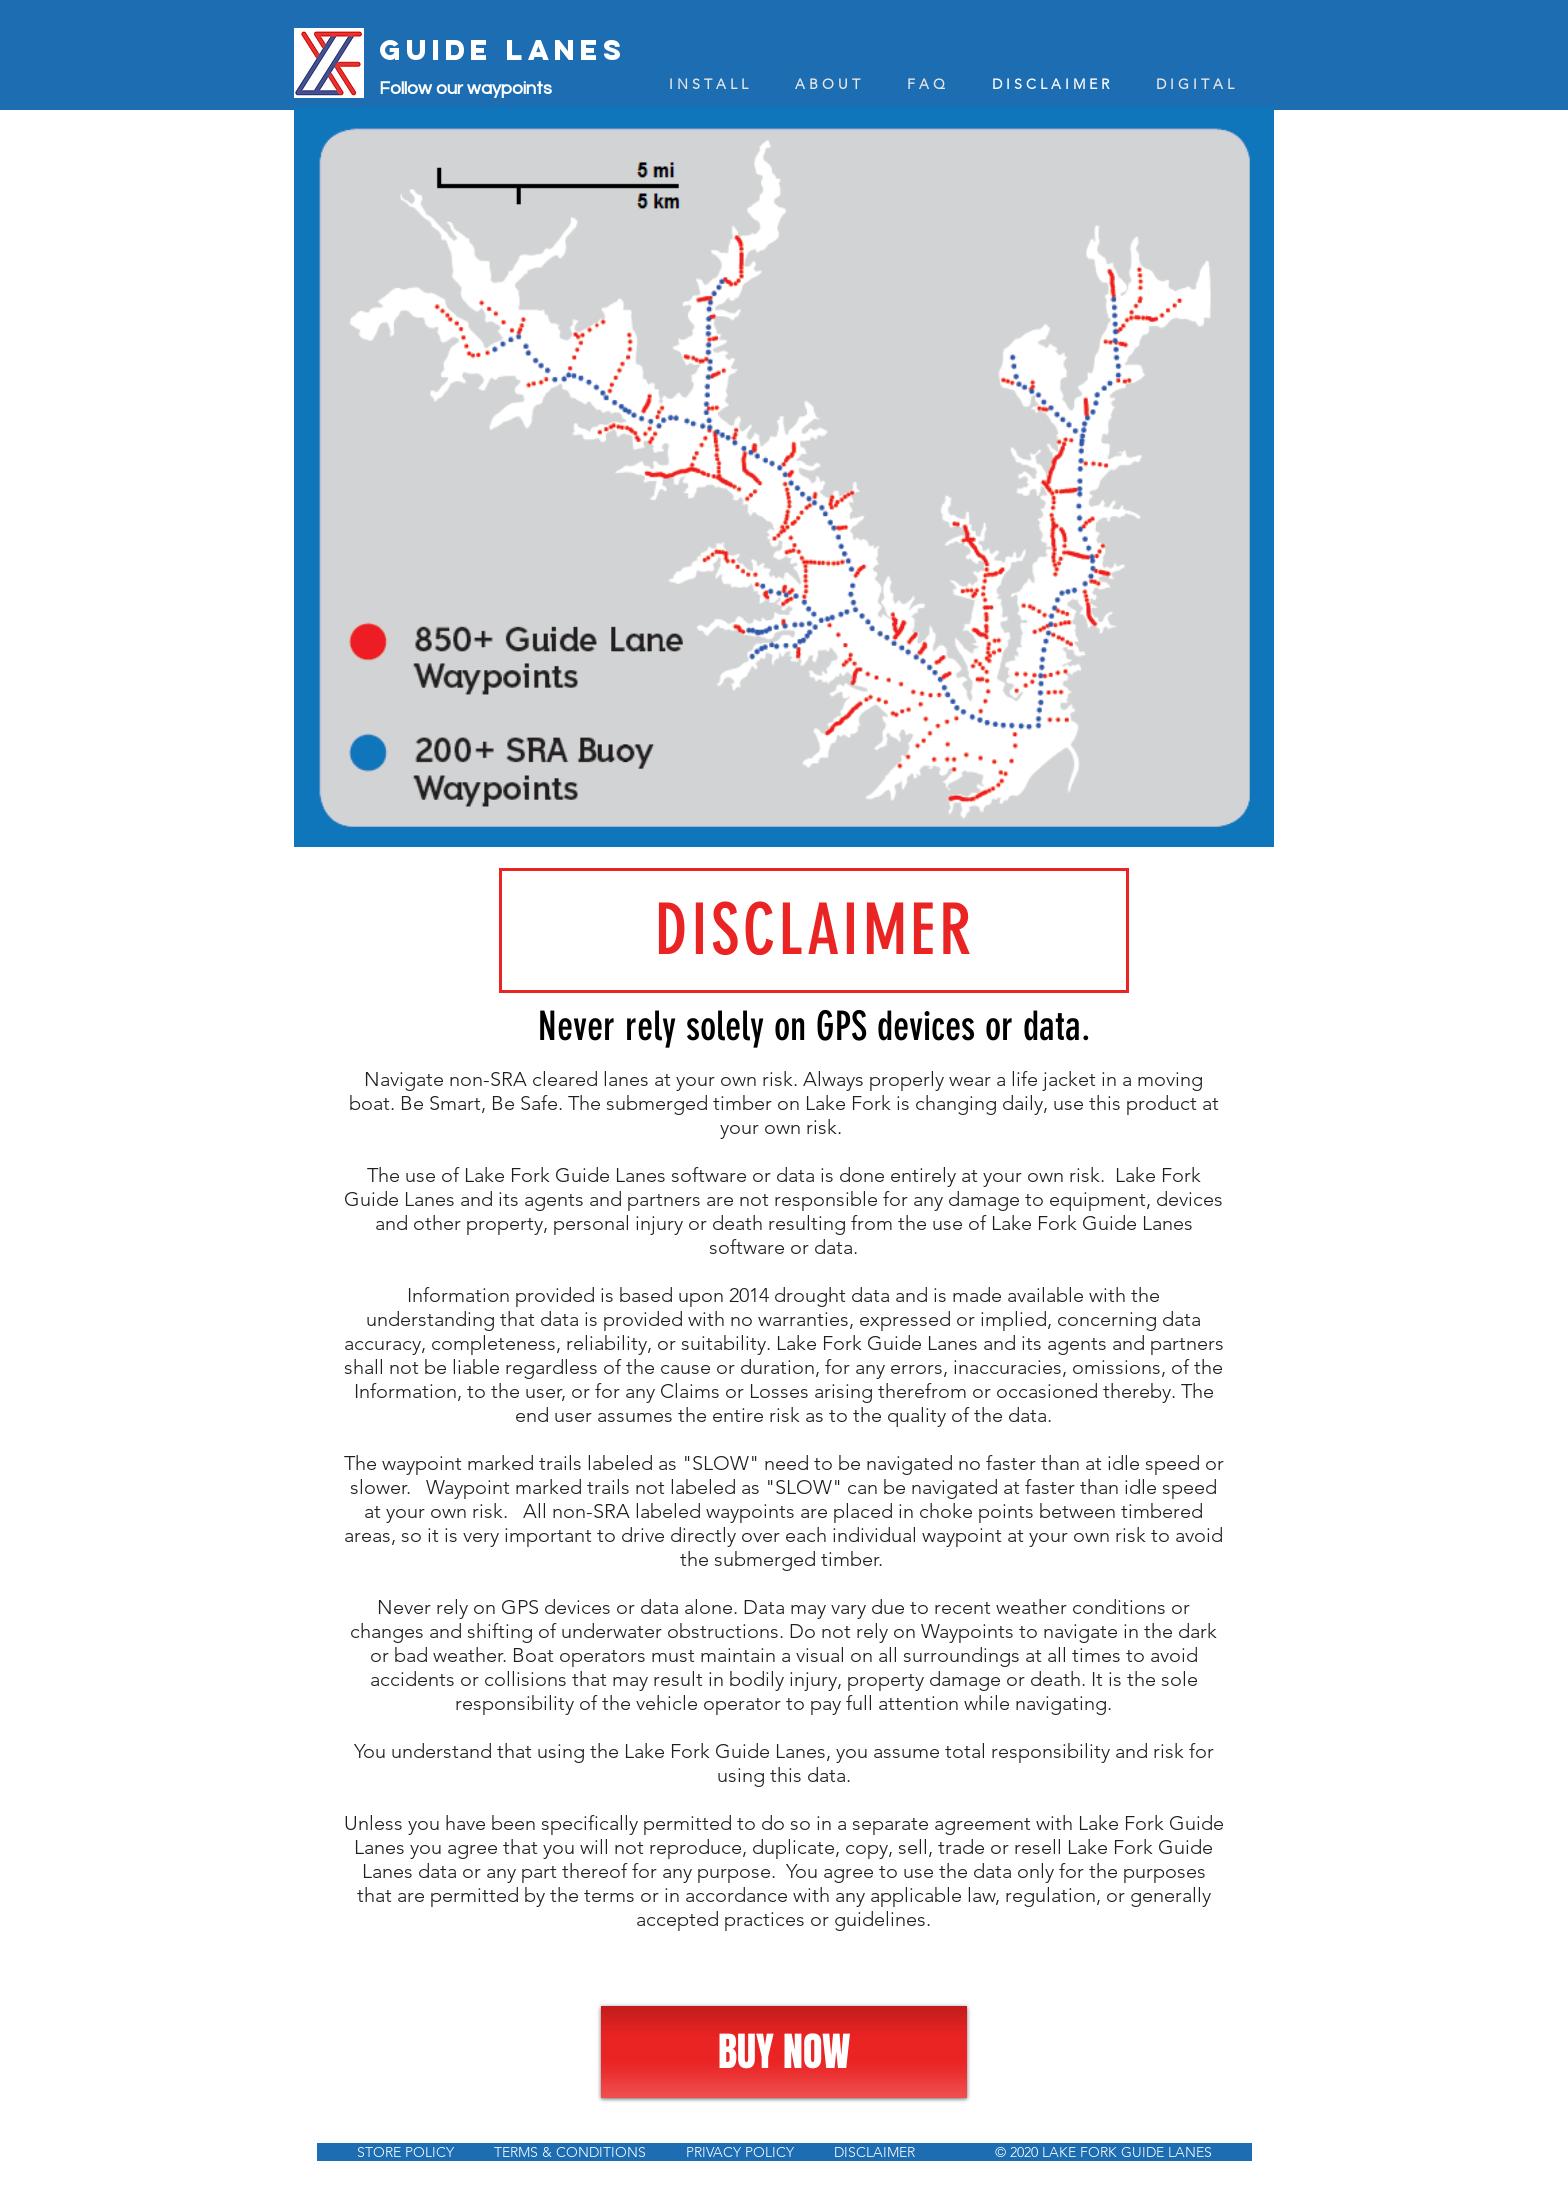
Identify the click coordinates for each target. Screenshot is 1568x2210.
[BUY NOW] (784, 2052)
